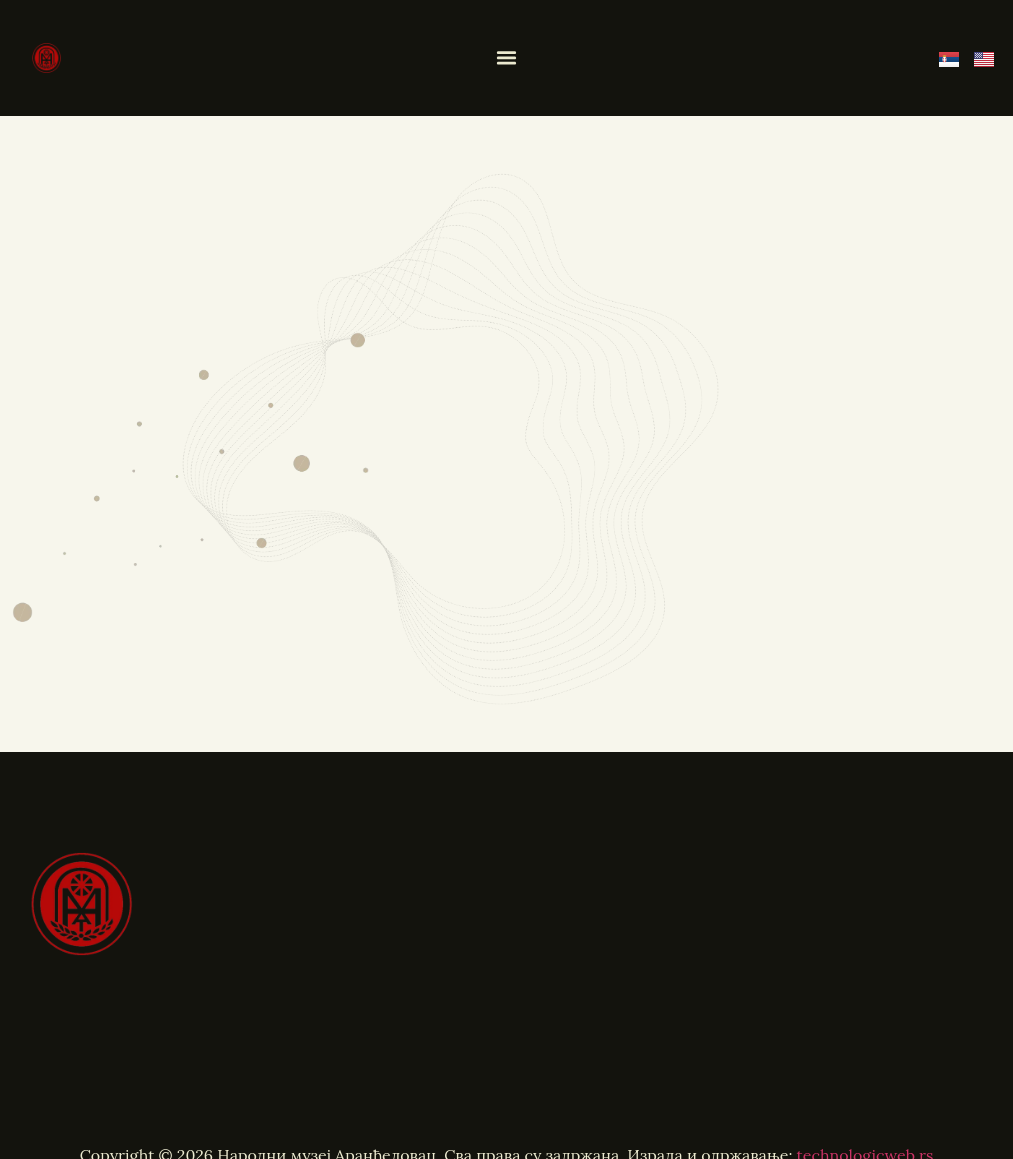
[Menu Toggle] (507, 58)
